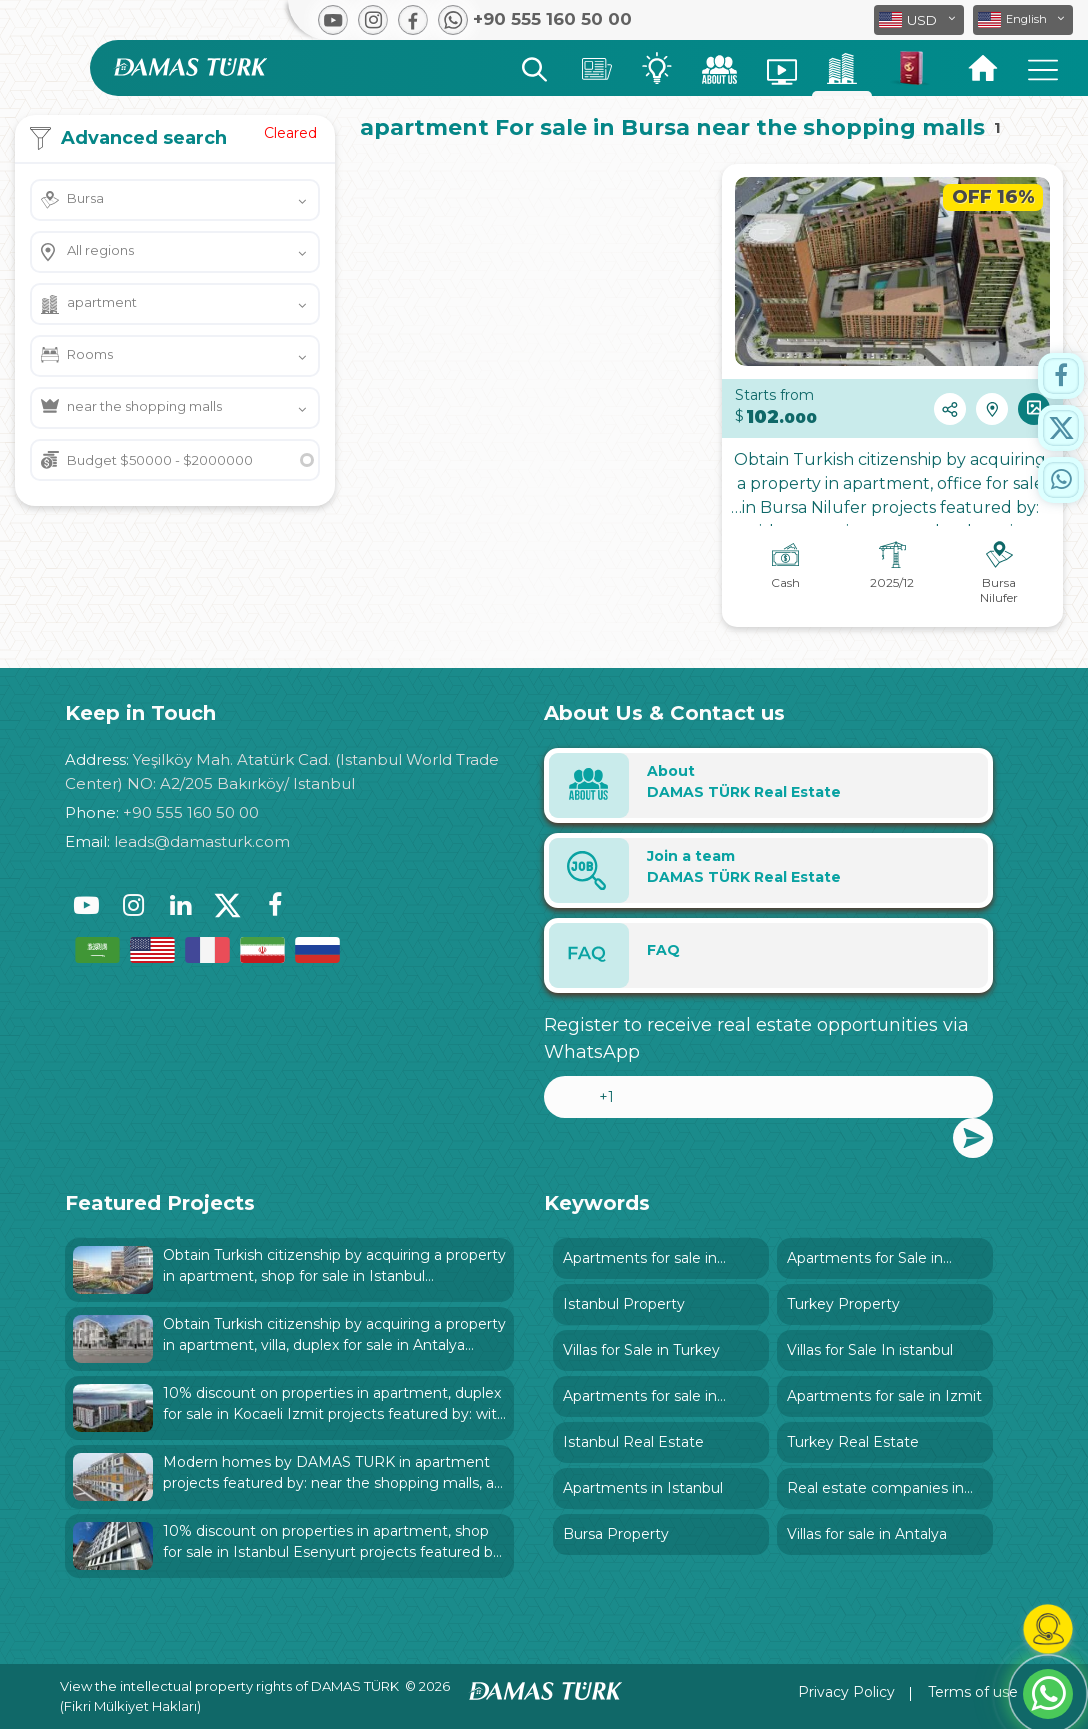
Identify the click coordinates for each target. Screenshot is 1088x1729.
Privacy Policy (846, 1692)
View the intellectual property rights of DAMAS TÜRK (229, 1686)
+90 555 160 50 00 (191, 812)
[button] (1023, 20)
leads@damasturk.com (202, 841)
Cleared (290, 133)
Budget (160, 460)
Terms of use (973, 1692)
